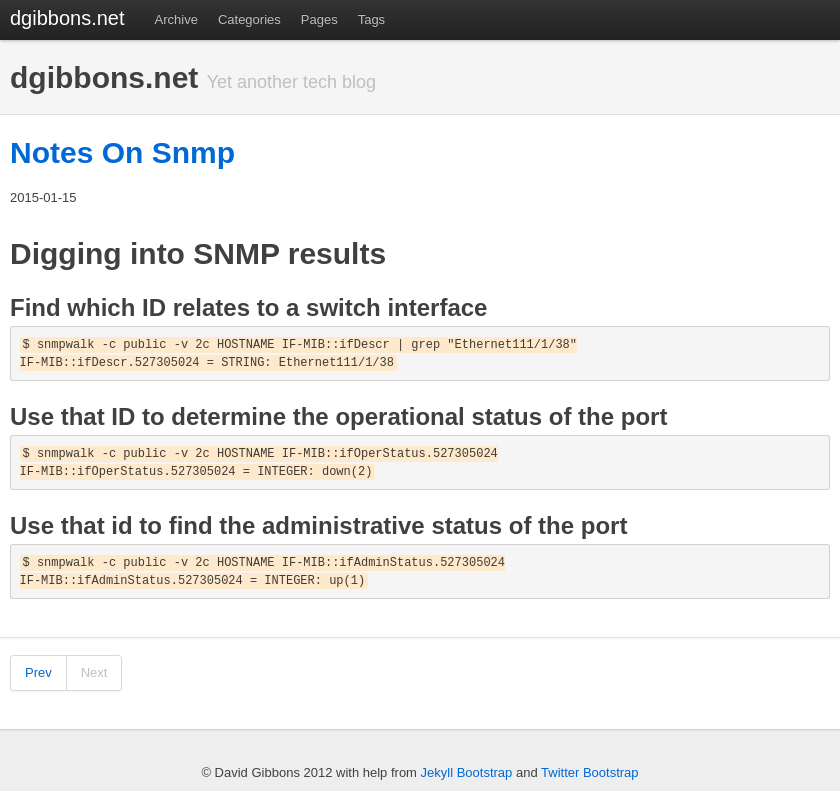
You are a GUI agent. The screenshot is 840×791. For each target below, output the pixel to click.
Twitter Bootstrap (590, 772)
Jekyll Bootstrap (467, 772)
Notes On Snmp (122, 152)
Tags (371, 19)
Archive (176, 19)
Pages (319, 19)
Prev (38, 672)
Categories (249, 19)
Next (94, 672)
